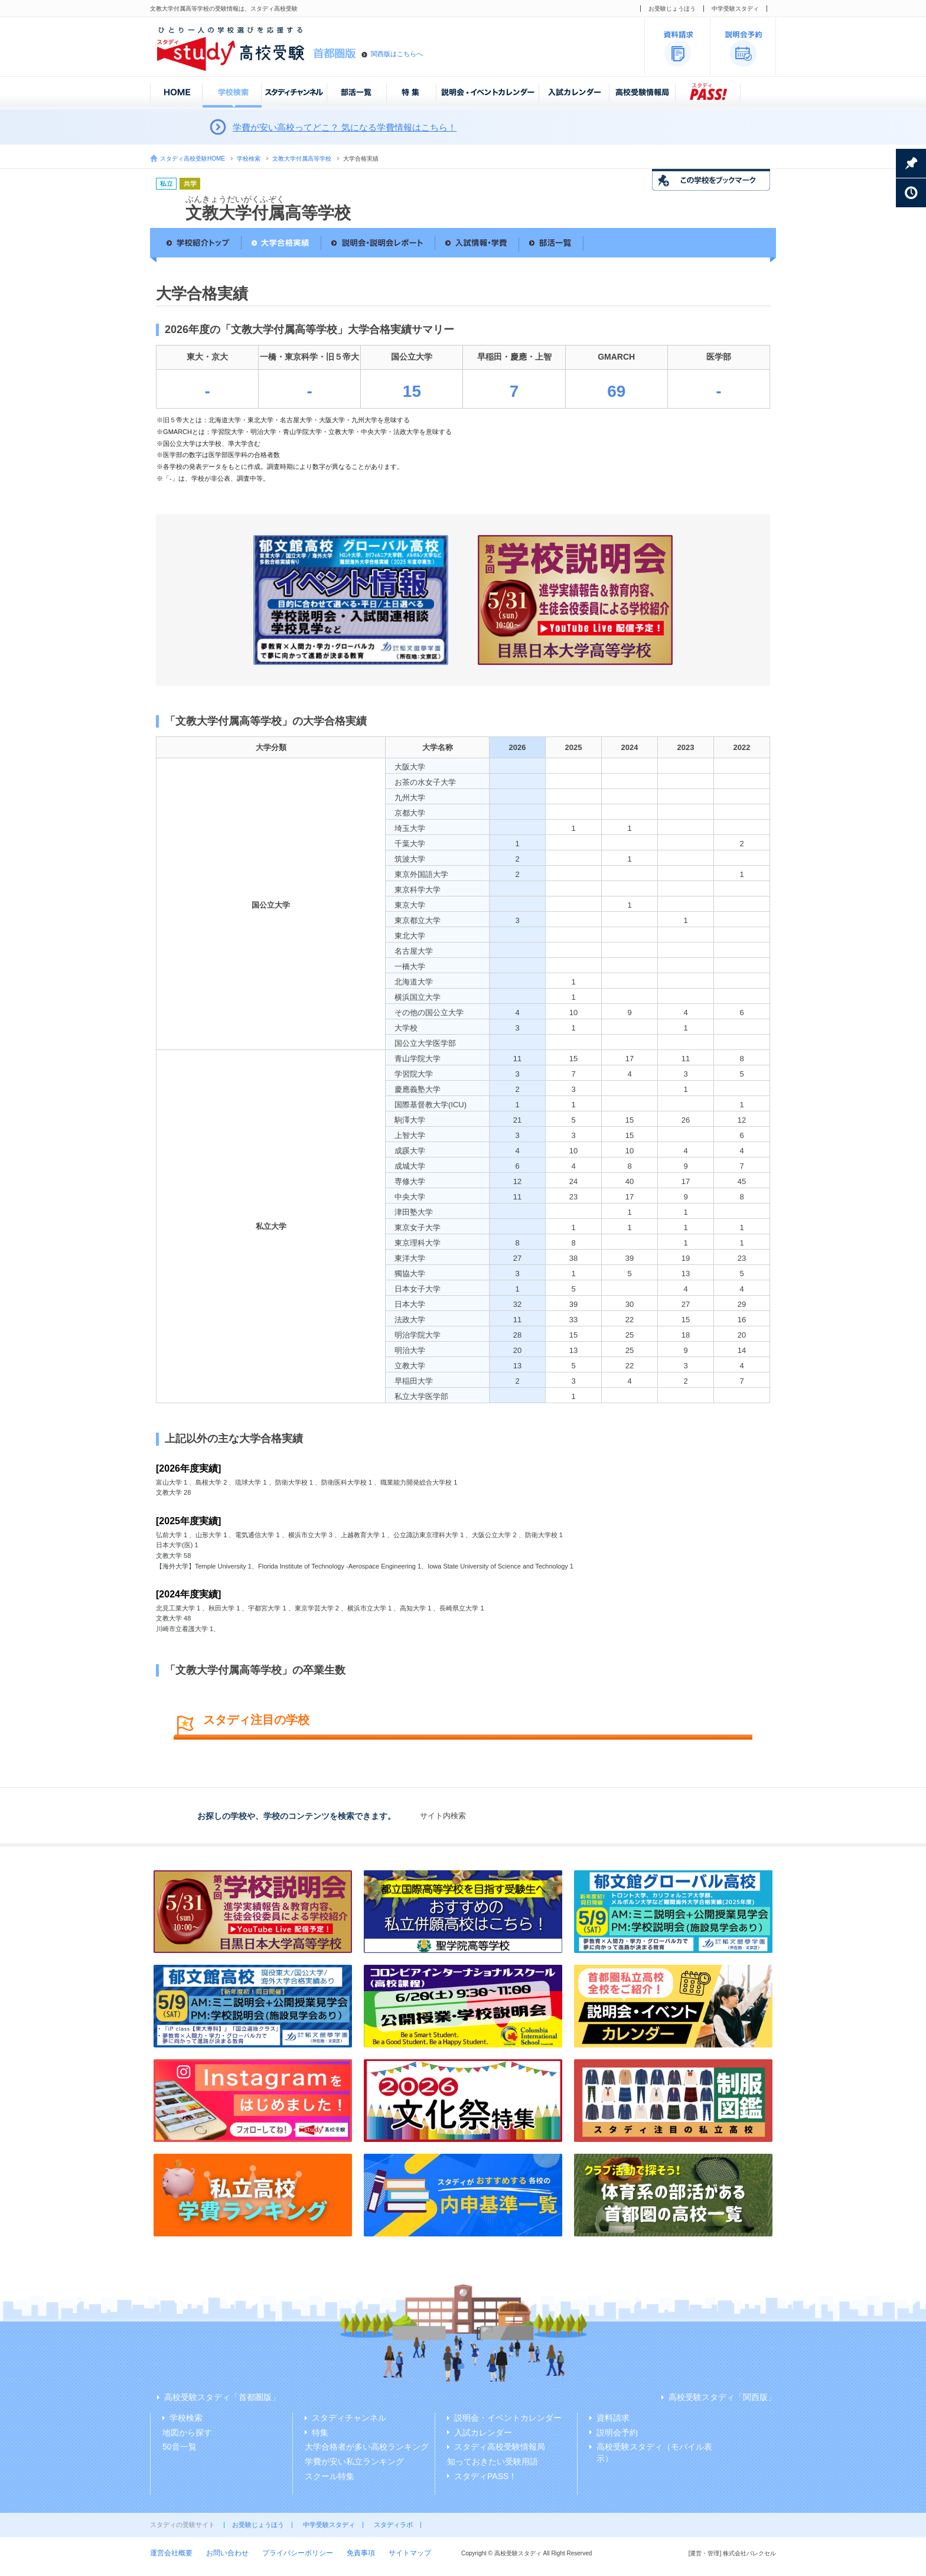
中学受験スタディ (735, 8)
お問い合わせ (227, 2553)
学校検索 (248, 158)
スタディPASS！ (485, 2476)
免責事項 (361, 2553)
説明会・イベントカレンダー (508, 2417)
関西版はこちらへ (397, 53)
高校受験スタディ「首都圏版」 (222, 2397)
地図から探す (187, 2432)
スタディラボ (393, 2524)
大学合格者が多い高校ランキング (367, 2446)
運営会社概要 (171, 2553)
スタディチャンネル (349, 2417)
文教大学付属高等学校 (301, 158)
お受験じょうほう (672, 8)
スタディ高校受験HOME (192, 158)
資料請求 (613, 2417)
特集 (320, 2432)
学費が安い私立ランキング (354, 2461)
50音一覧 (179, 2446)
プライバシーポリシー (297, 2553)
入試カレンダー (483, 2432)
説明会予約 (617, 2432)
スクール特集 (329, 2476)
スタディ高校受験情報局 (499, 2446)
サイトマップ (410, 2553)
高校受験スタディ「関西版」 (722, 2397)
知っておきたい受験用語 (492, 2461)
